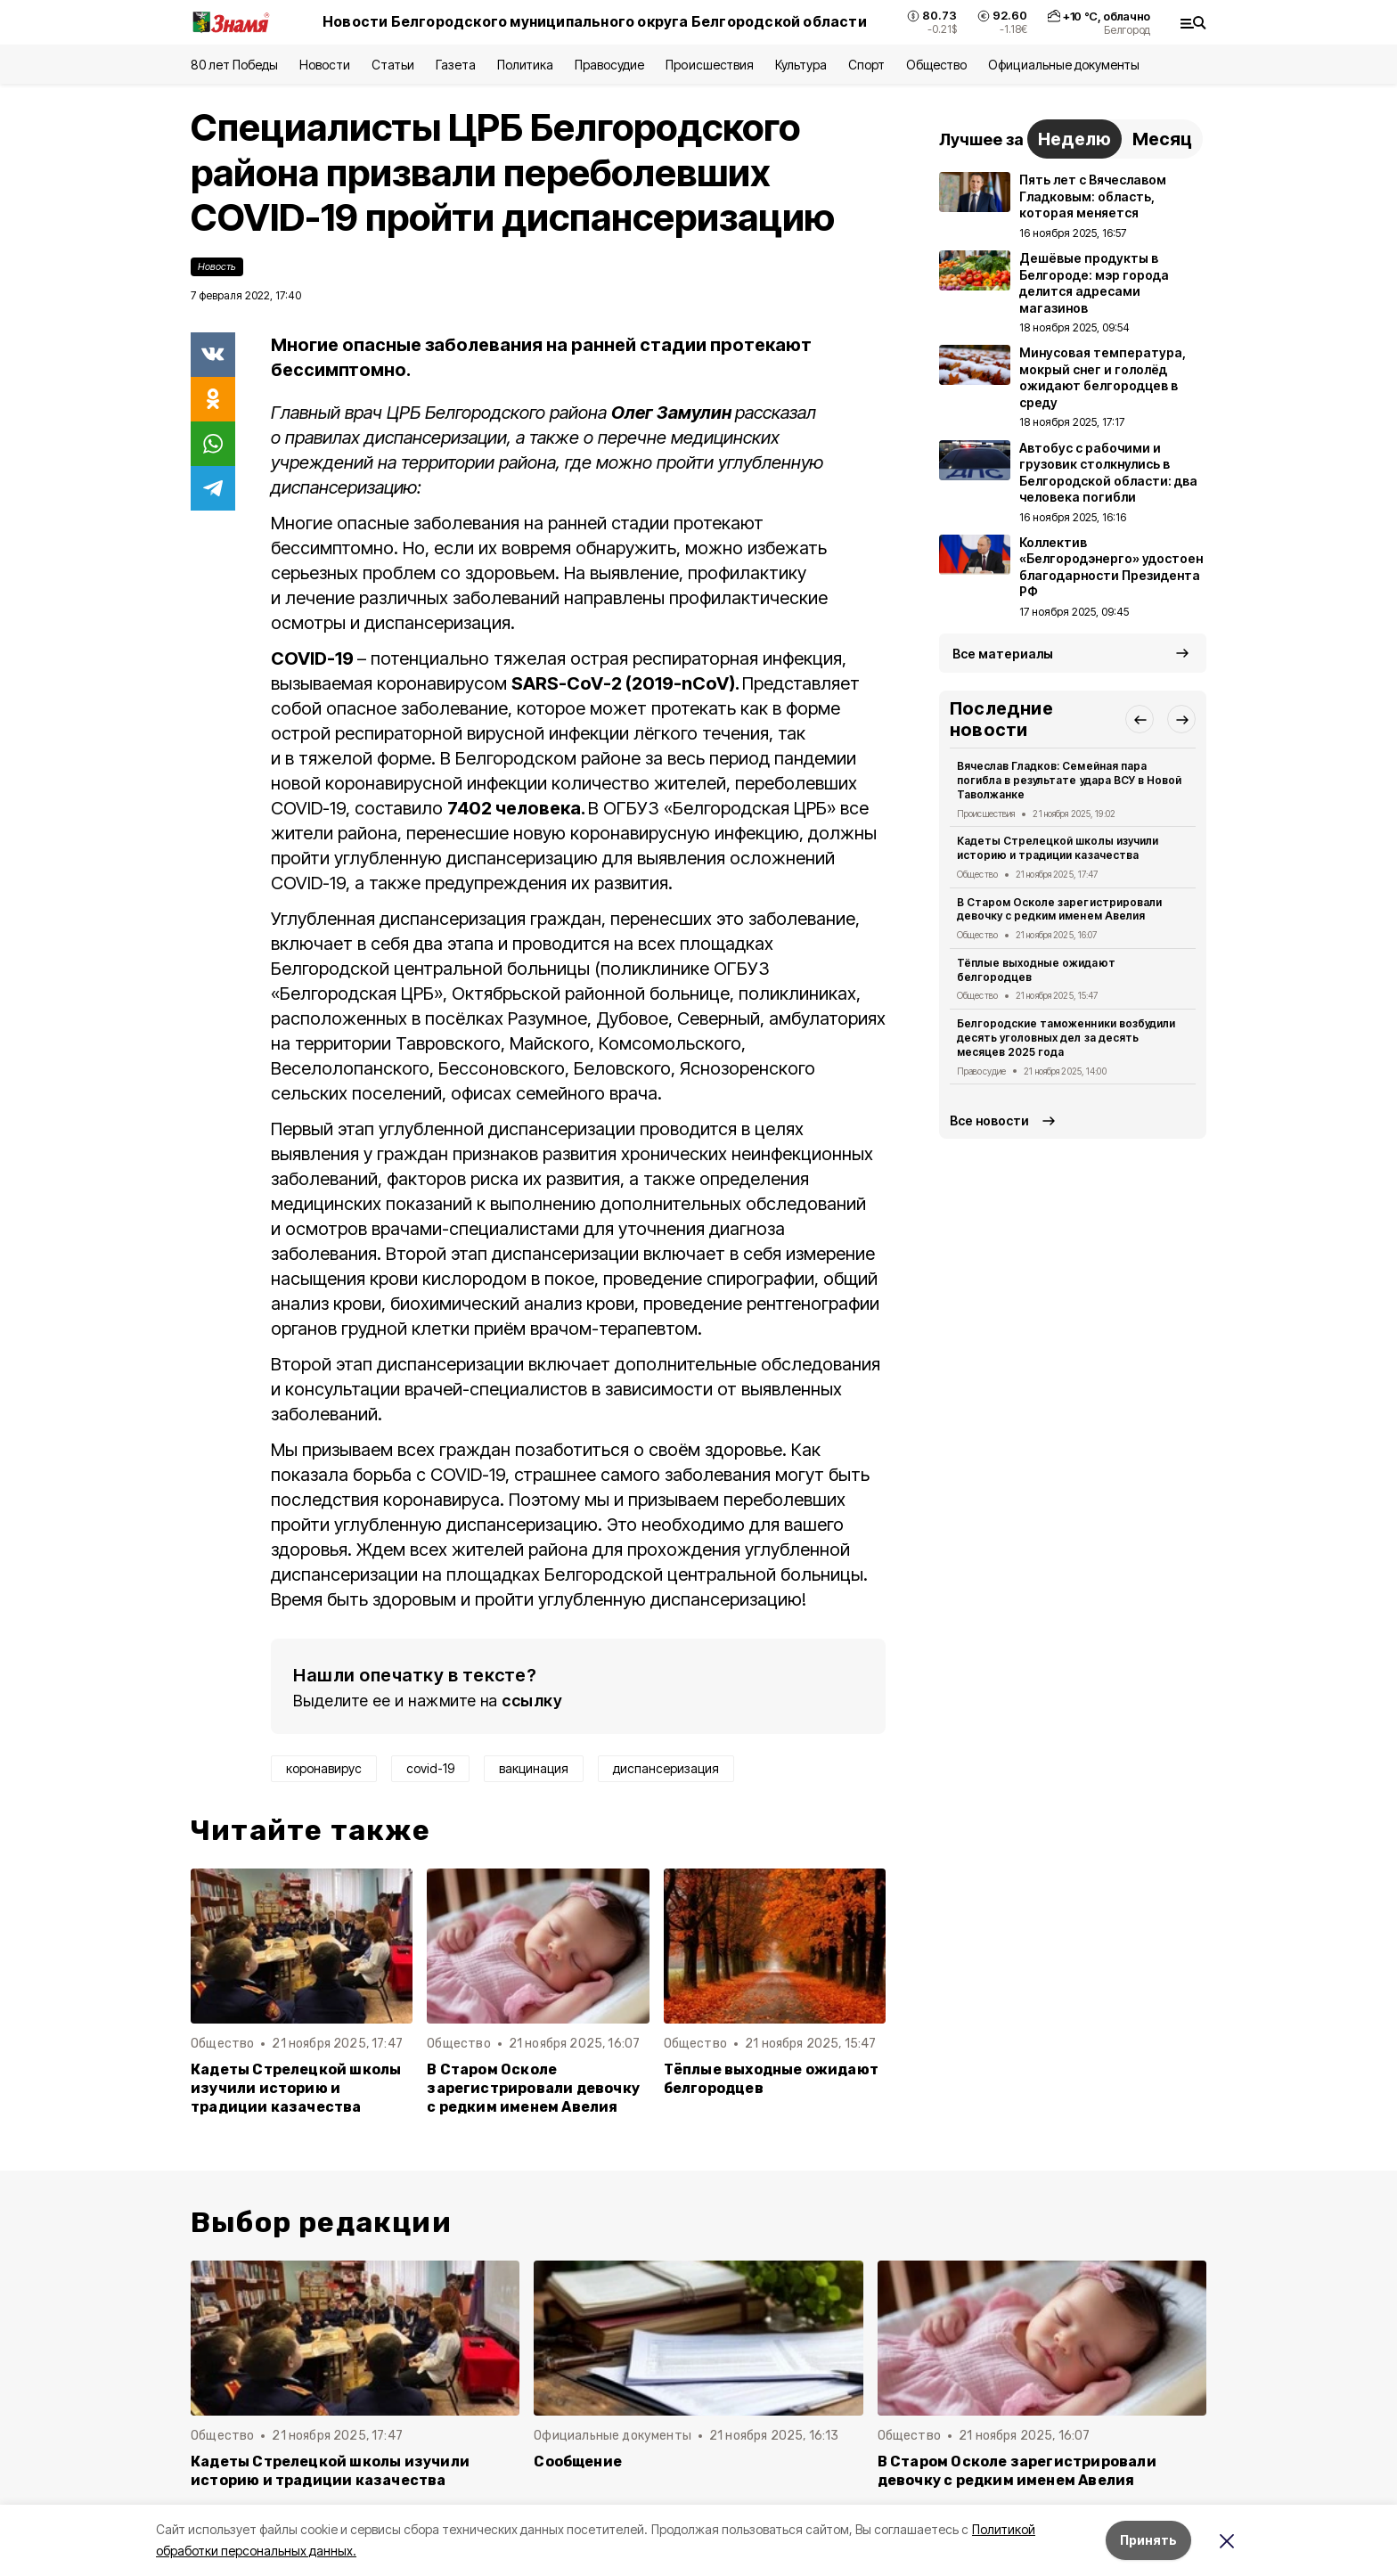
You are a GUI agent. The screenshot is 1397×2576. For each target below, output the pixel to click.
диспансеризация (666, 1768)
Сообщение (578, 2461)
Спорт (866, 64)
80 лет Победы (234, 64)
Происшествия (709, 64)
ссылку (532, 1700)
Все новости (989, 1120)
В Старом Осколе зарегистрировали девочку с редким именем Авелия (533, 2088)
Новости (324, 64)
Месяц (1162, 139)
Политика (525, 64)
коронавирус (324, 1768)
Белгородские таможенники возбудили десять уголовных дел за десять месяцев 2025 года (1066, 1038)
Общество (936, 64)
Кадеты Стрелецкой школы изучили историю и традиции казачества (296, 2088)
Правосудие (609, 64)
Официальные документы (1064, 64)
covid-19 (430, 1768)
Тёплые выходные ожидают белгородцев (771, 2079)
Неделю (1074, 139)
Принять (1148, 2539)
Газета (456, 64)
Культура (801, 64)
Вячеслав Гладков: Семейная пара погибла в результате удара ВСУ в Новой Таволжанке (1069, 780)
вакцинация (533, 1768)
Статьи (393, 64)
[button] (1139, 719)
